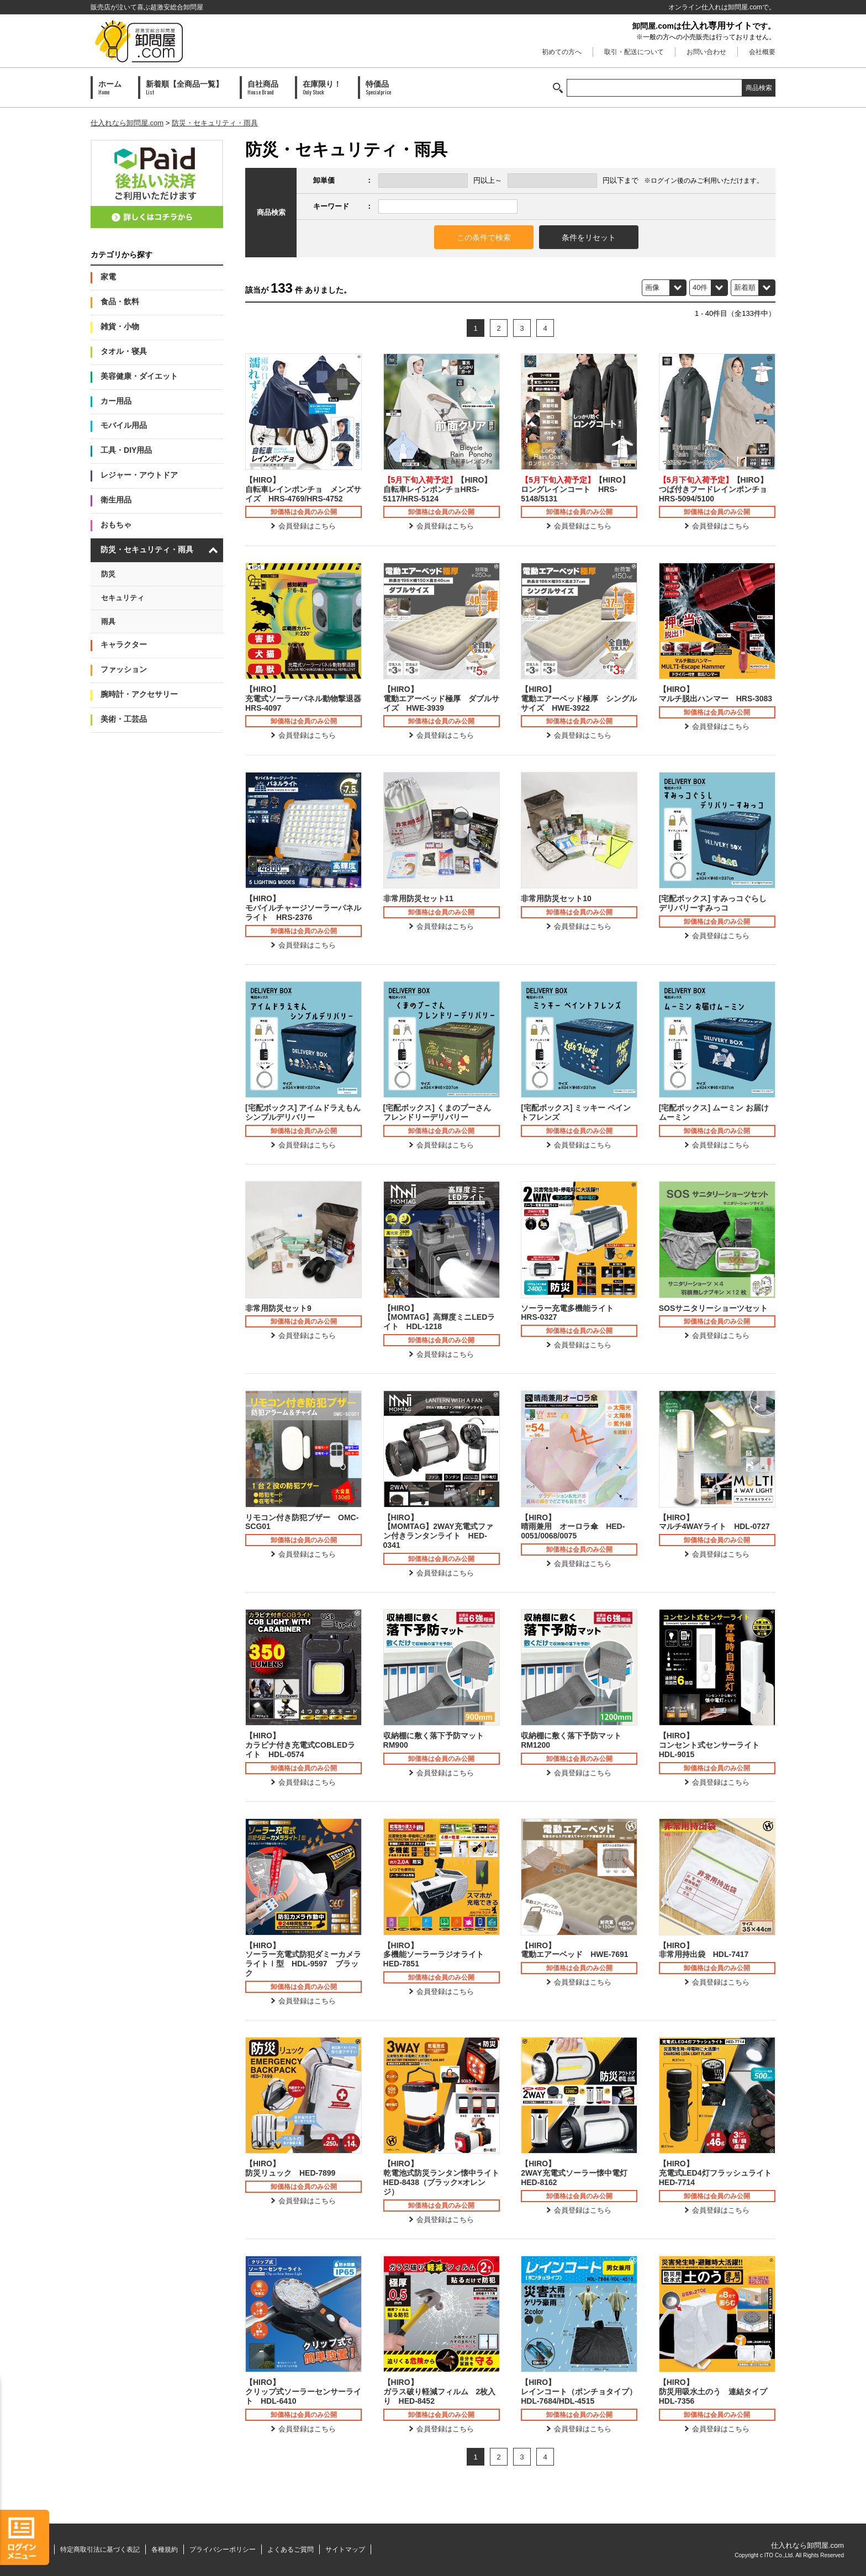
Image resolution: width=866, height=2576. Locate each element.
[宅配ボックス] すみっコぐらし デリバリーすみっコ (713, 903)
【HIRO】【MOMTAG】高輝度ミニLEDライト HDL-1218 (439, 1317)
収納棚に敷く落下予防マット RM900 (437, 1740)
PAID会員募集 (157, 184)
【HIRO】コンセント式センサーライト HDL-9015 (713, 1745)
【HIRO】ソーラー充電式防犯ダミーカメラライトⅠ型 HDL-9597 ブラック (303, 1959)
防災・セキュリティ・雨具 (215, 123)
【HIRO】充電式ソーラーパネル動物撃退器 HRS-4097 (303, 698)
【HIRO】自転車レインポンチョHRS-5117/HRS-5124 (437, 489)
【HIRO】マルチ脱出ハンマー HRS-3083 (715, 694)
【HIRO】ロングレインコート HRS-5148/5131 (575, 489)
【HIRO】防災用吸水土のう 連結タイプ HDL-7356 (717, 2391)
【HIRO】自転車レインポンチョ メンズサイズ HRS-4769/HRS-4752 (303, 489)
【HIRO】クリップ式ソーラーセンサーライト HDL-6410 (303, 2391)
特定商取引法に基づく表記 (100, 2549)
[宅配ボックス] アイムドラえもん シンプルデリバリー (303, 1112)
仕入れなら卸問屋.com (127, 123)
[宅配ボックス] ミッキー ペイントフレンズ (576, 1112)
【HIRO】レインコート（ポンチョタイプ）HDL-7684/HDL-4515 (579, 2391)
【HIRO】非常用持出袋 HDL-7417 (704, 1950)
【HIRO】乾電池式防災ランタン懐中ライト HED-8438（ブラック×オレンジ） (441, 2177)
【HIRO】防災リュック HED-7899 (290, 2168)
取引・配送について (634, 52)
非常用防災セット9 (278, 1308)
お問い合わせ (706, 52)
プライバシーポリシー (222, 2549)
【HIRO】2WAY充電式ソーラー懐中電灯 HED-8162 (578, 2173)
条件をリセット (589, 237)
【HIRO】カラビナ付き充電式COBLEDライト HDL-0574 (300, 1745)
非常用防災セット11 (418, 898)
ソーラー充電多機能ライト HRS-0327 (571, 1313)
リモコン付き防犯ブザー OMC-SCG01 (301, 1522)
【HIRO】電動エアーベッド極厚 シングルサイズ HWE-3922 (579, 698)
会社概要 (762, 52)
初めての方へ (562, 52)
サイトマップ (345, 2549)
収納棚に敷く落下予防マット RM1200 (575, 1740)
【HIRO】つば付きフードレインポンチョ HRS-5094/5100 (717, 489)
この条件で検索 (484, 237)
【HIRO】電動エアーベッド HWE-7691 (574, 1950)
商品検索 (759, 88)
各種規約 (164, 2549)
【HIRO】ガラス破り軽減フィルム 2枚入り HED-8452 (439, 2391)
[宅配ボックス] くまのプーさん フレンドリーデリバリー (437, 1112)
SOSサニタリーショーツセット (713, 1308)
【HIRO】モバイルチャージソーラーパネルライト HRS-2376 (303, 908)
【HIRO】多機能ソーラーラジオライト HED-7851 (437, 1955)
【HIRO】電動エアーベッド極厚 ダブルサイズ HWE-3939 (441, 698)
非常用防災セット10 (556, 898)
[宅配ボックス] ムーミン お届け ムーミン (714, 1112)
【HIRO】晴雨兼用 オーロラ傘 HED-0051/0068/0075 (573, 1527)
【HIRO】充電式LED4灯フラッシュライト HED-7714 (717, 2173)
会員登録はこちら (307, 526)
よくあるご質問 (290, 2549)
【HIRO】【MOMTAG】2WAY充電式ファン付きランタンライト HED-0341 (438, 1531)
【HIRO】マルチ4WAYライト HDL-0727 (714, 1522)
